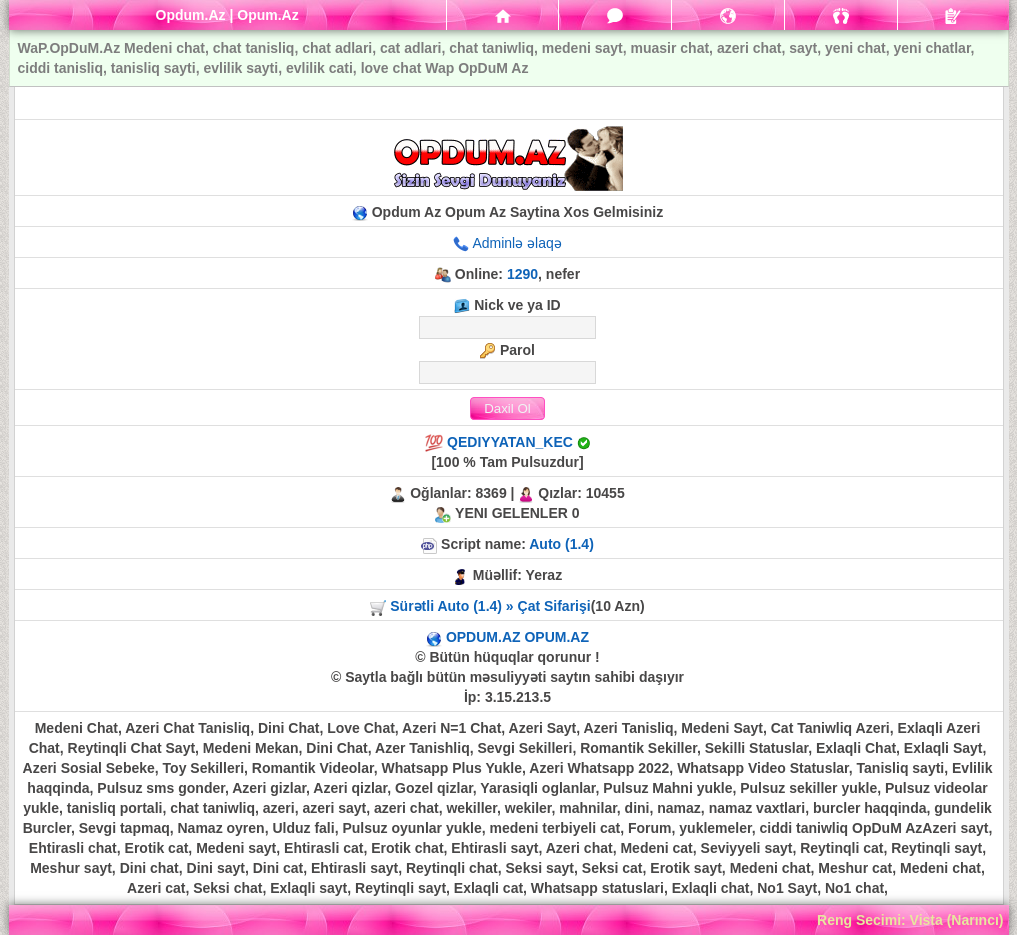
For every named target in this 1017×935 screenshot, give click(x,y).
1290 (522, 274)
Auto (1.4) (561, 544)
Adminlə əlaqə (516, 243)
